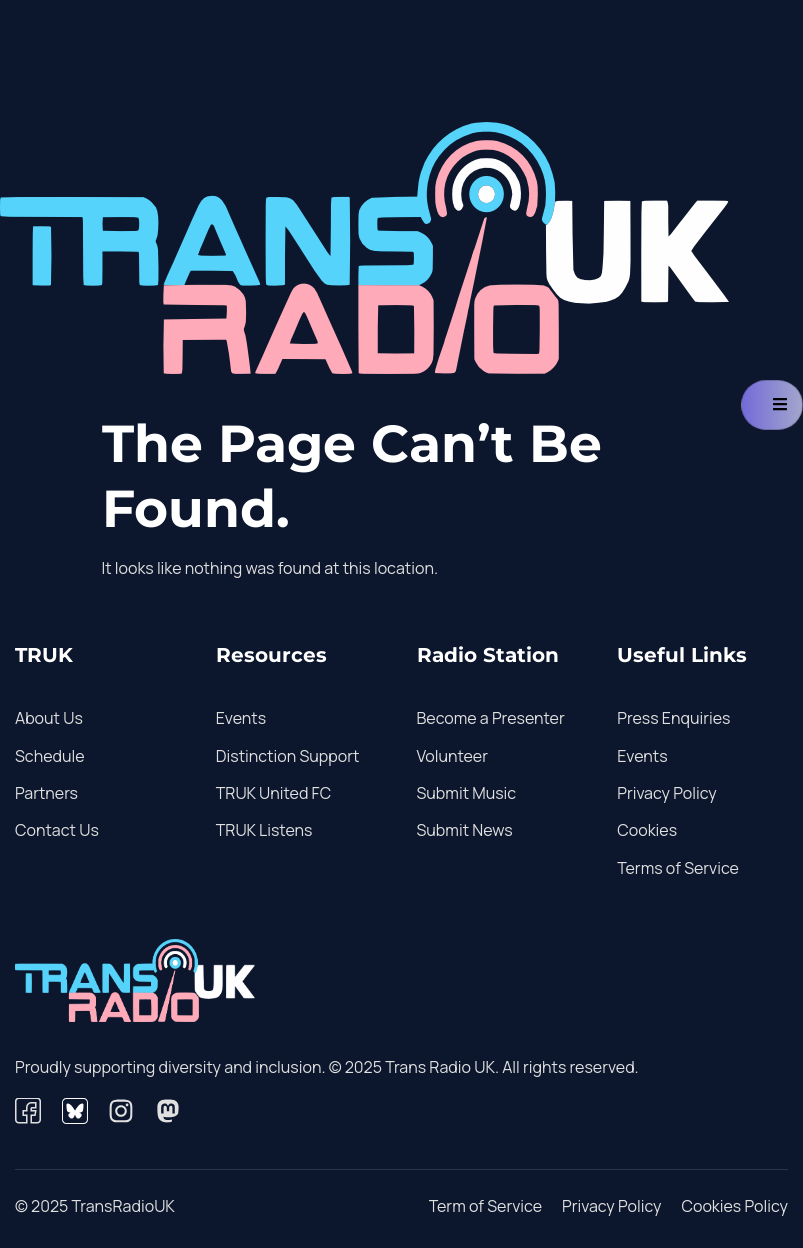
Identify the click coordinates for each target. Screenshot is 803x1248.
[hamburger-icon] (772, 405)
